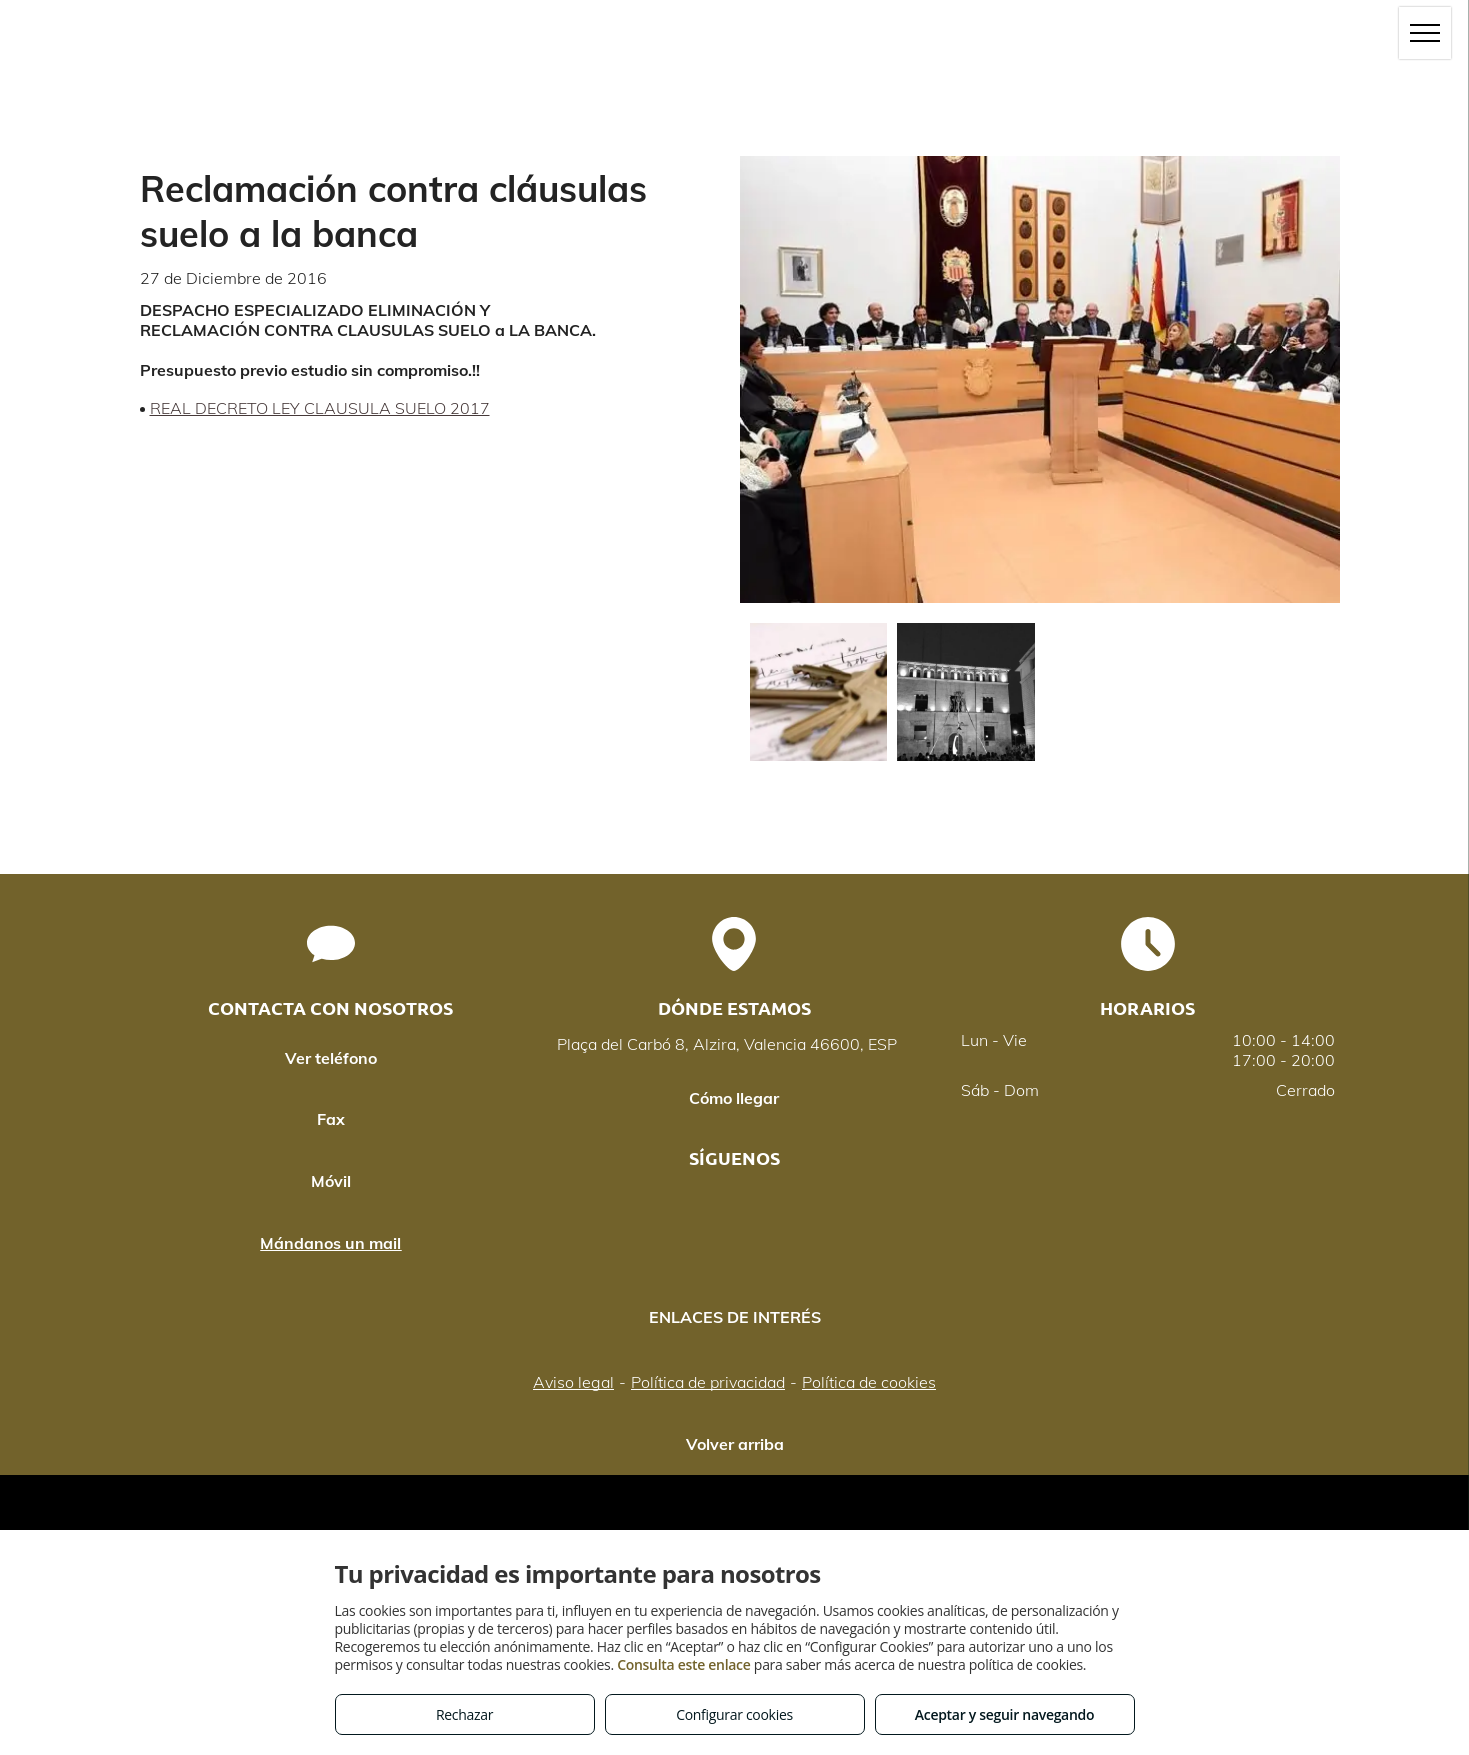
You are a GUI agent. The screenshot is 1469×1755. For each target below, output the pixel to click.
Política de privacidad (708, 1382)
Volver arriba (735, 1444)
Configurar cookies (734, 1714)
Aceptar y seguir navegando (1004, 1714)
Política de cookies (869, 1382)
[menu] (1425, 33)
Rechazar (464, 1714)
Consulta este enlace (683, 1664)
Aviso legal (573, 1382)
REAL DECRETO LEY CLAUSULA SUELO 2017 (320, 408)
